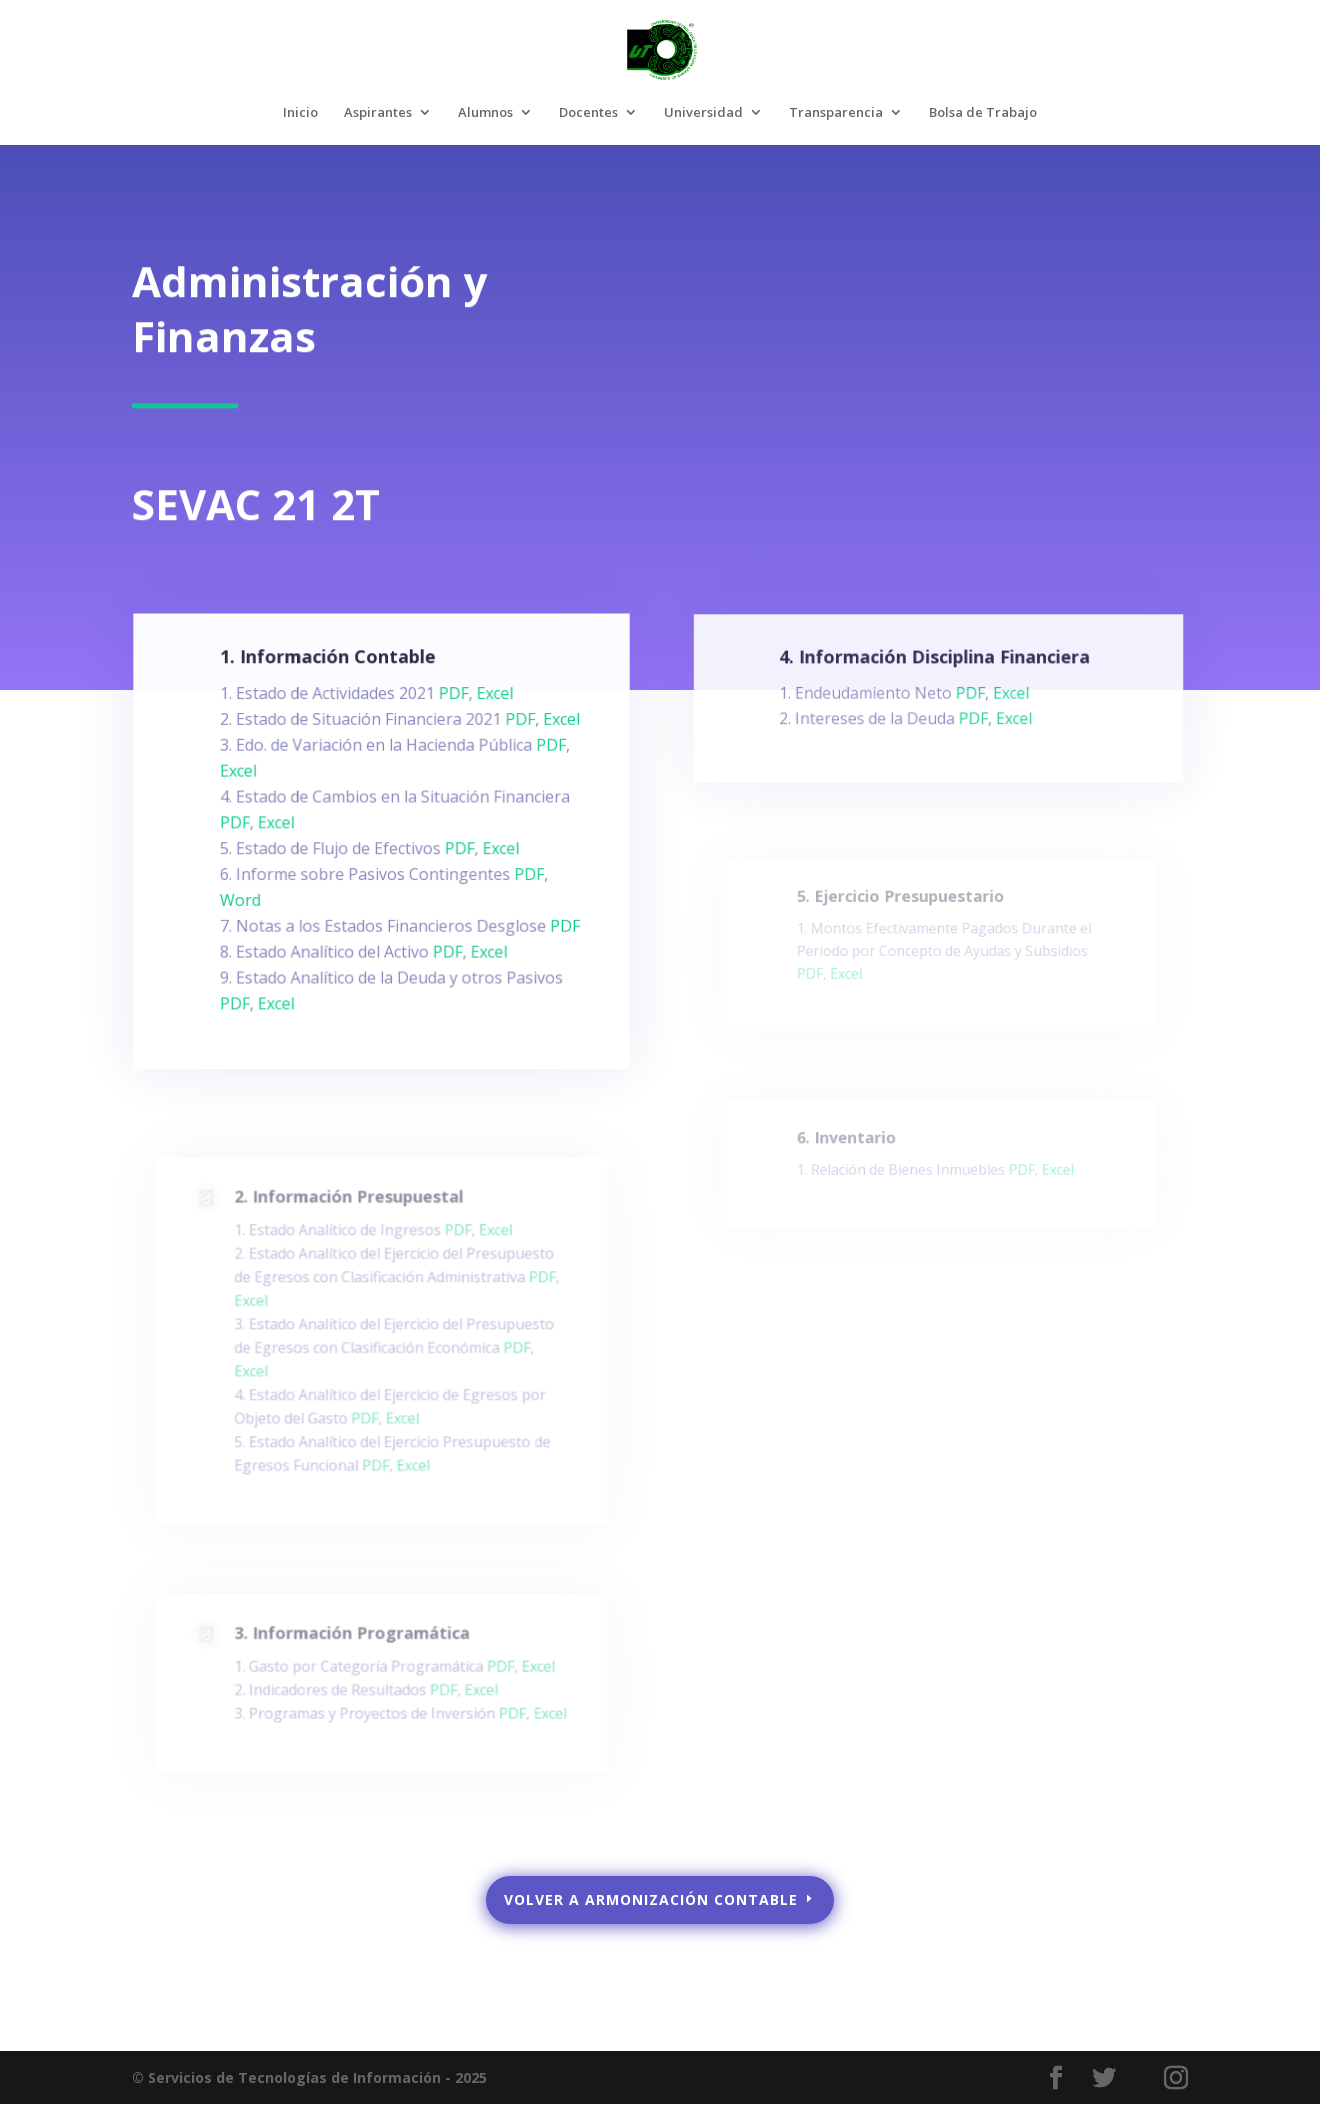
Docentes (588, 113)
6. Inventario (852, 1143)
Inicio (300, 113)
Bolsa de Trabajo (983, 113)
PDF (450, 708)
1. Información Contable (330, 673)
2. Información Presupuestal (351, 1221)
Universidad (703, 113)
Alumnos (485, 113)
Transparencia (836, 113)
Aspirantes (378, 113)
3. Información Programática (354, 1643)
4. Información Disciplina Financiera (935, 664)
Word (246, 906)
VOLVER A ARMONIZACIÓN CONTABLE (651, 1899)
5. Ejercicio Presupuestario (903, 905)
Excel (490, 708)
